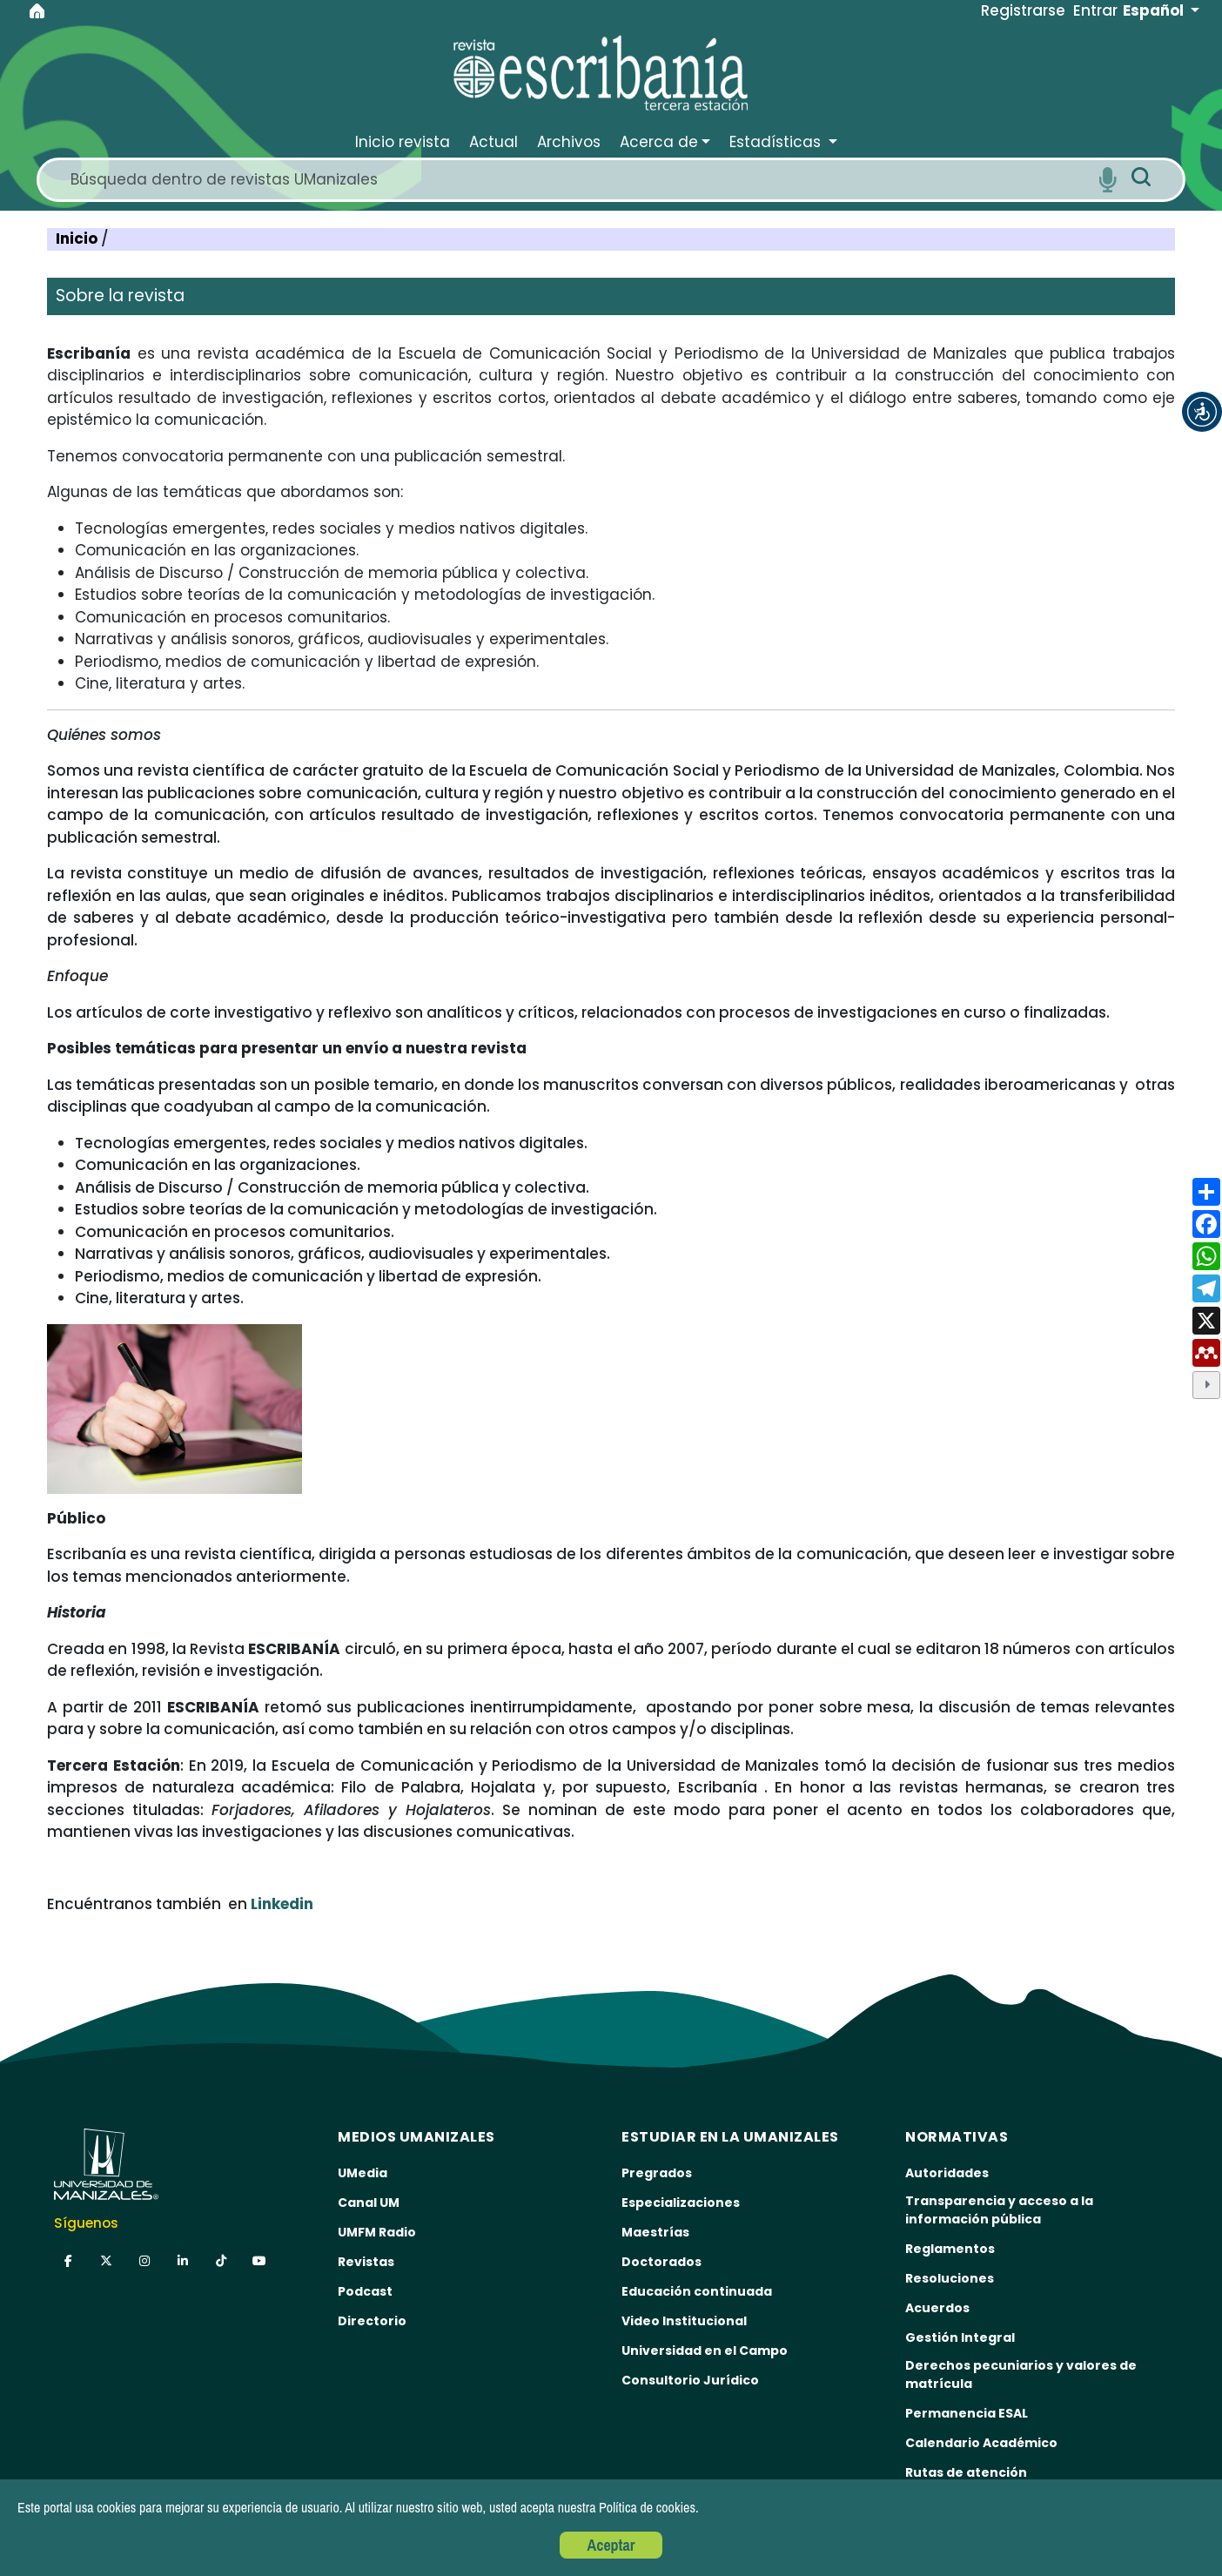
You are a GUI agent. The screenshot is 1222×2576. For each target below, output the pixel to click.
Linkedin (282, 1903)
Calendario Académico (981, 2443)
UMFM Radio (377, 2232)
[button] (1202, 412)
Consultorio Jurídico (690, 2380)
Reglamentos (950, 2248)
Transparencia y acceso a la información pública (999, 2210)
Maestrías (655, 2232)
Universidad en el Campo (704, 2350)
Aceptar (611, 2545)
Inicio (78, 238)
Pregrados (656, 2173)
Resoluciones (949, 2278)
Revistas (366, 2261)
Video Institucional (684, 2321)
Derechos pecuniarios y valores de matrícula (1021, 2374)
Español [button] (1155, 10)
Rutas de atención (966, 2472)
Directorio (372, 2321)
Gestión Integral (960, 2337)
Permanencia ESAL (966, 2413)
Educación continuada (696, 2291)
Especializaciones (680, 2202)
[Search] (577, 179)
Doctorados (661, 2261)
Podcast (365, 2291)
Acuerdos (937, 2308)
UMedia (362, 2173)
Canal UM (369, 2202)
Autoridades (947, 2173)
